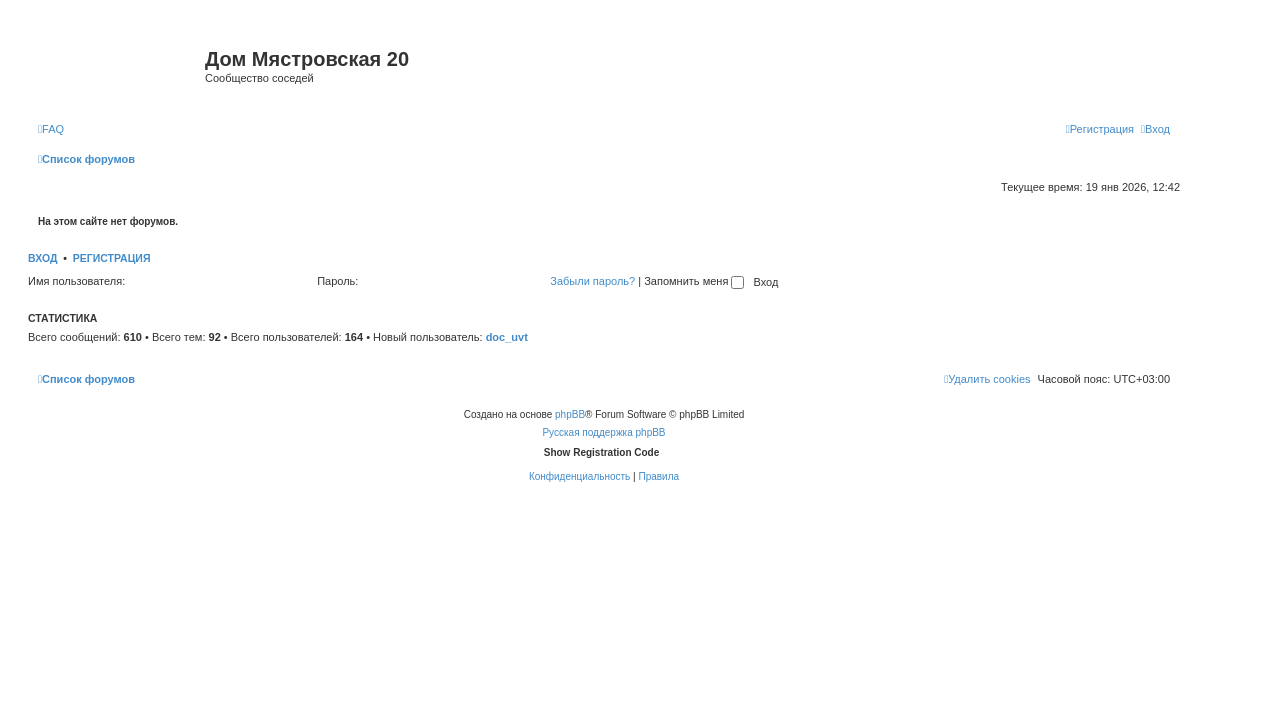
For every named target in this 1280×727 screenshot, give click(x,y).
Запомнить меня (694, 281)
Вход (42, 258)
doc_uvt (507, 337)
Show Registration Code (602, 452)
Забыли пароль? (592, 281)
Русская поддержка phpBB (603, 432)
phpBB (570, 414)
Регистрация (112, 258)
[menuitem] (51, 129)
